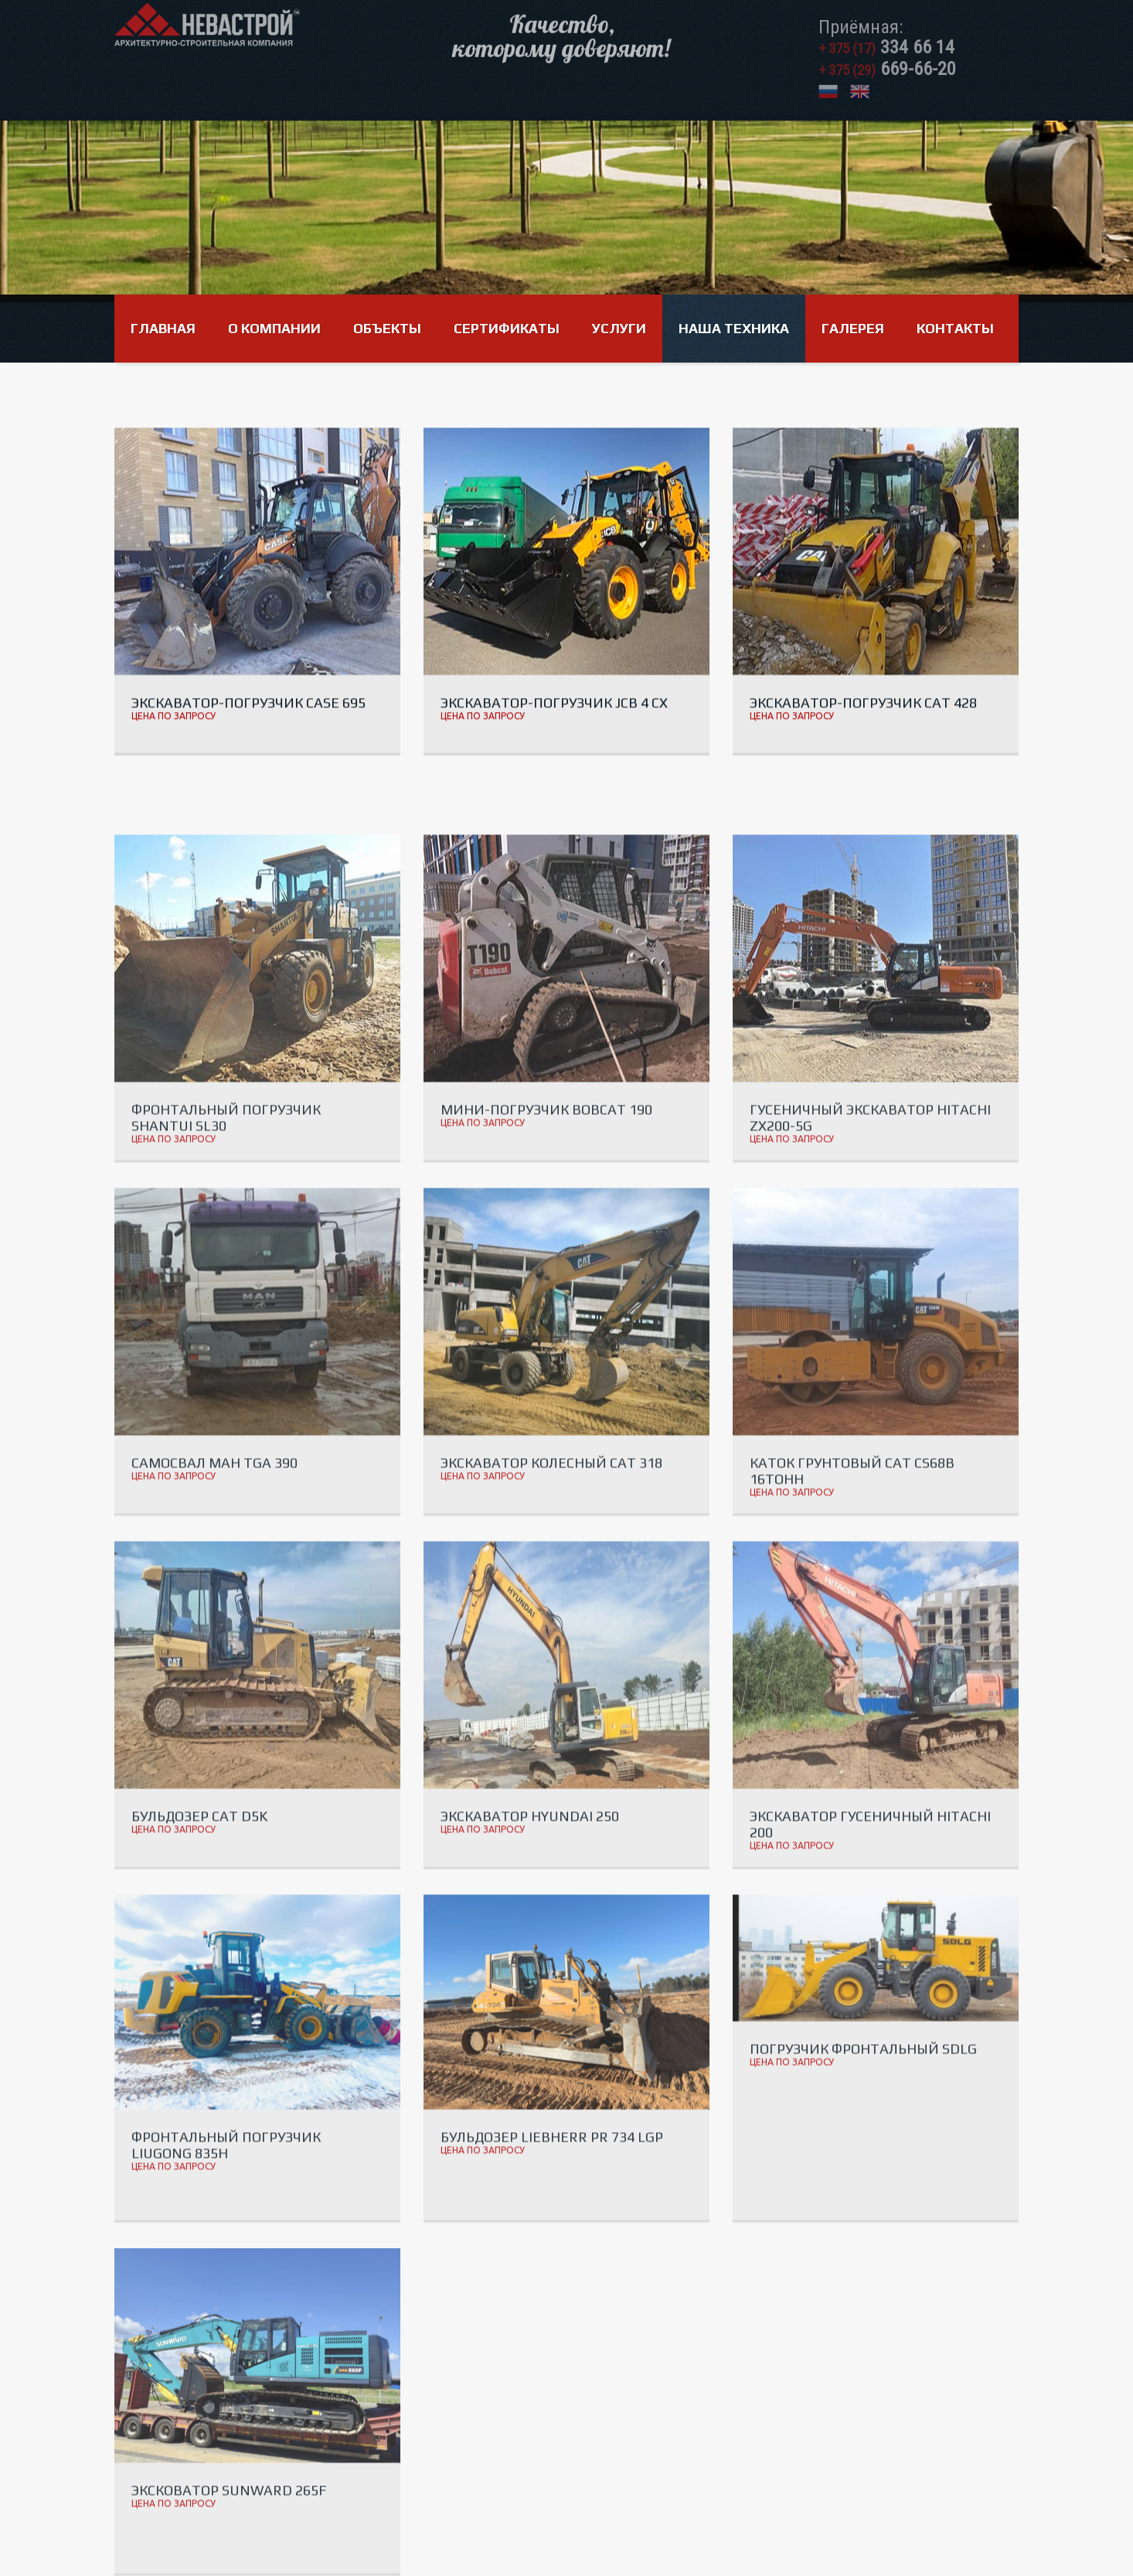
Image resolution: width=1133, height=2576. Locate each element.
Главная (163, 328)
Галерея (853, 328)
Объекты (387, 328)
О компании (274, 328)
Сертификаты (507, 328)
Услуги (619, 328)
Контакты (955, 328)
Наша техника (734, 328)
